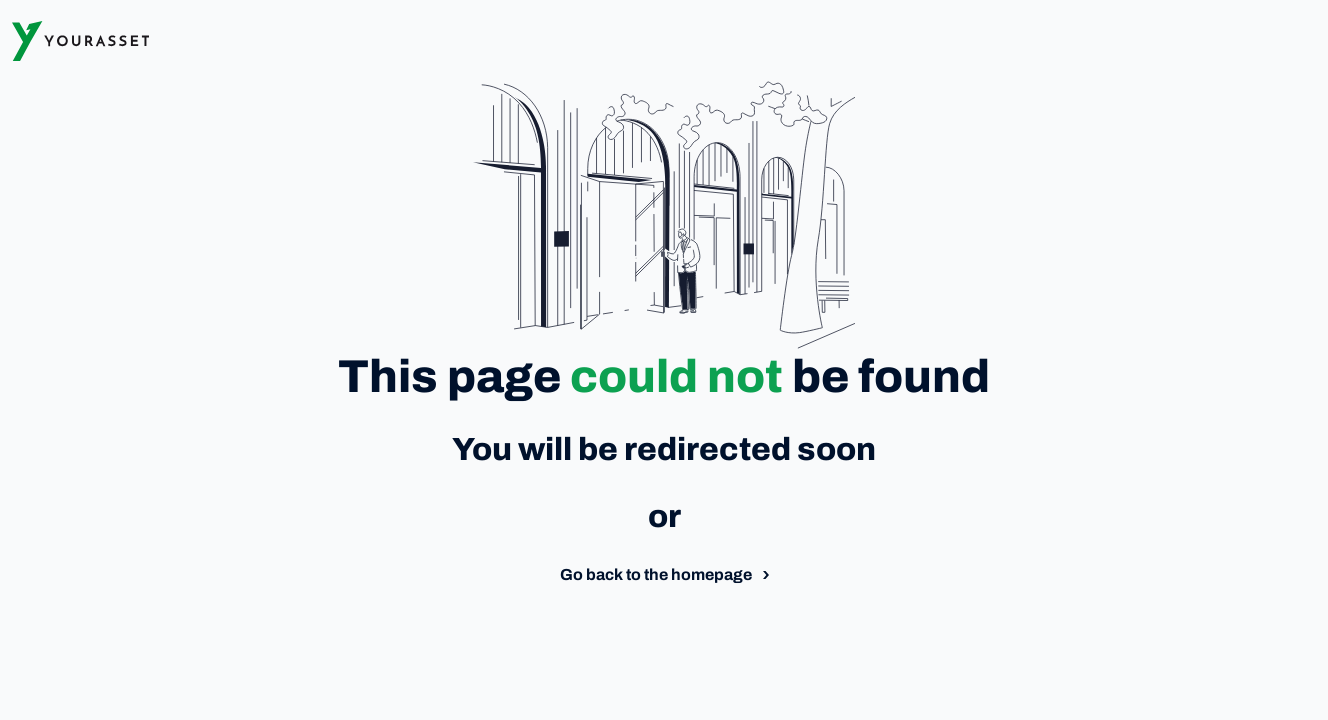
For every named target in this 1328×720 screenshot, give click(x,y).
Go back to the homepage (656, 574)
